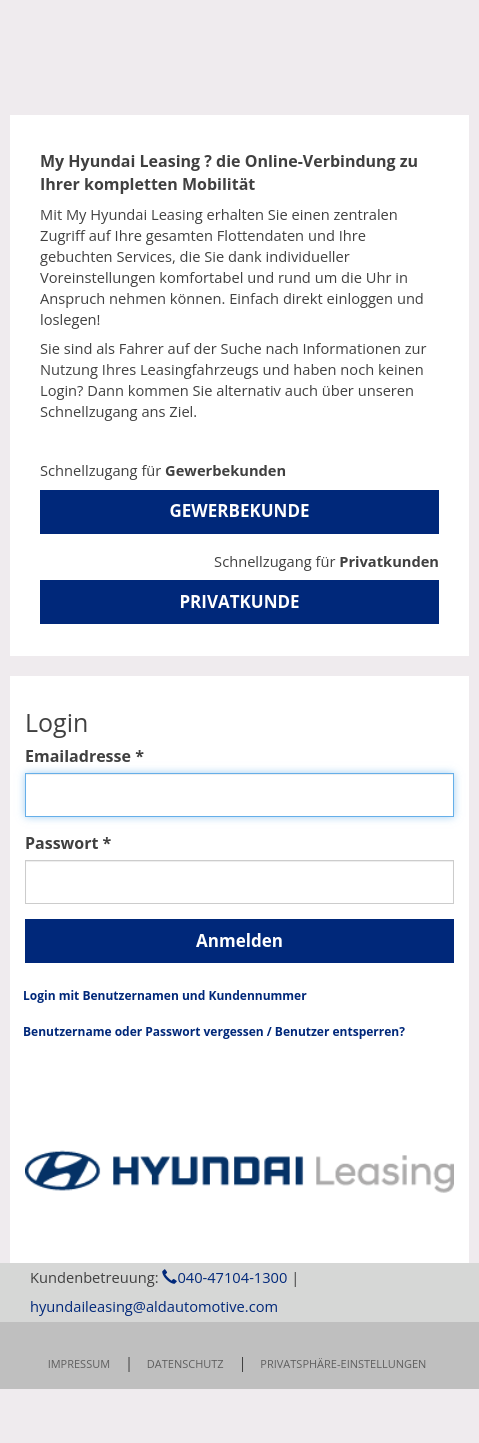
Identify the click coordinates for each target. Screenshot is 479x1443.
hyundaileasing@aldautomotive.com (154, 1386)
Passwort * (68, 843)
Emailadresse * (84, 756)
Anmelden (239, 940)
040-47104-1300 (224, 1357)
